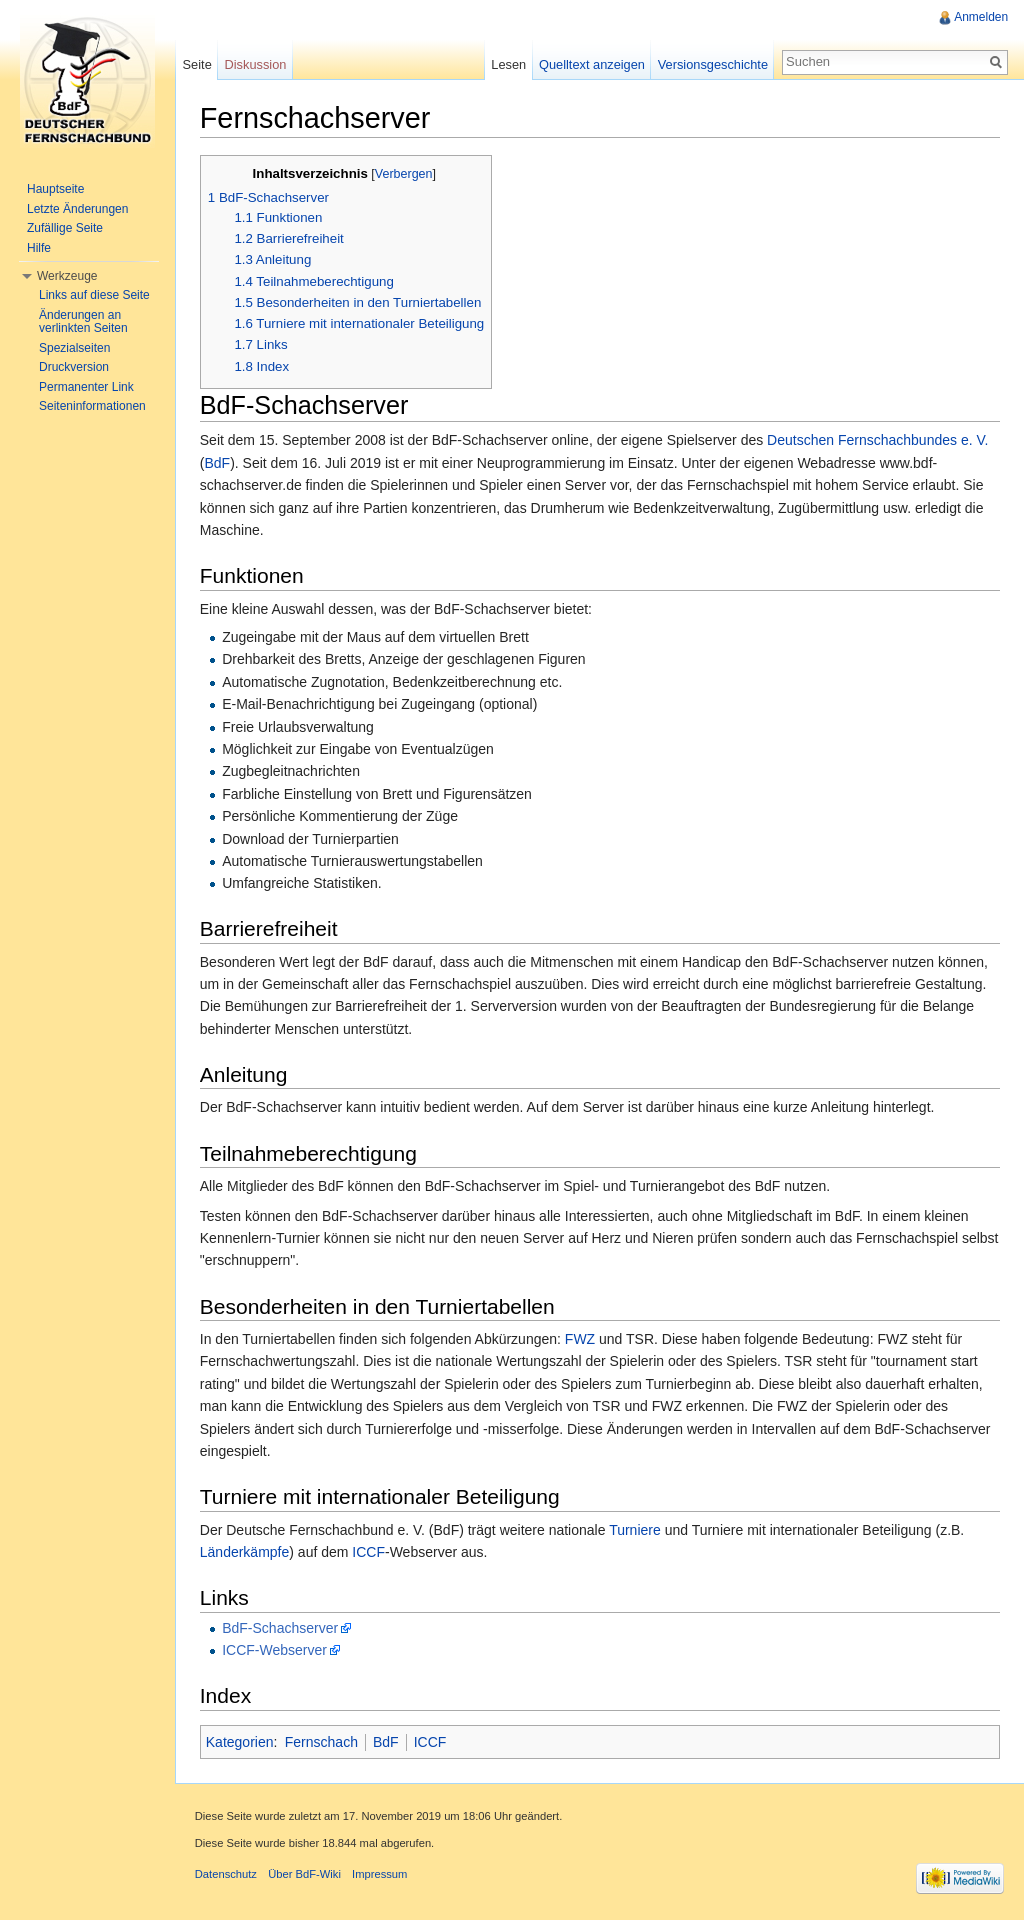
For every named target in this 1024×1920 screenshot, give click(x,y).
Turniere (636, 1530)
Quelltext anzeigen (592, 64)
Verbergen (405, 174)
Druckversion (74, 367)
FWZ (581, 1339)
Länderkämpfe (246, 1552)
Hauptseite (55, 189)
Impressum (380, 1875)
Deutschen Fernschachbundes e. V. (878, 441)
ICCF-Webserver (275, 1651)
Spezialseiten (74, 348)
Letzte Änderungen (77, 209)
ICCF (370, 1552)
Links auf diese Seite (94, 295)
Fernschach (322, 1742)
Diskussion (256, 64)
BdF (219, 463)
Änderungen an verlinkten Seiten (83, 322)
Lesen (508, 64)
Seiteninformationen (92, 406)
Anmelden (981, 17)
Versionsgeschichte (712, 64)
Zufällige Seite (65, 228)
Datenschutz (227, 1875)
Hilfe (39, 248)
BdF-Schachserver (281, 1628)
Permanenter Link (86, 387)
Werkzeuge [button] (67, 276)
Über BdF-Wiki (305, 1875)
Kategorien (241, 1742)
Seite (197, 64)
